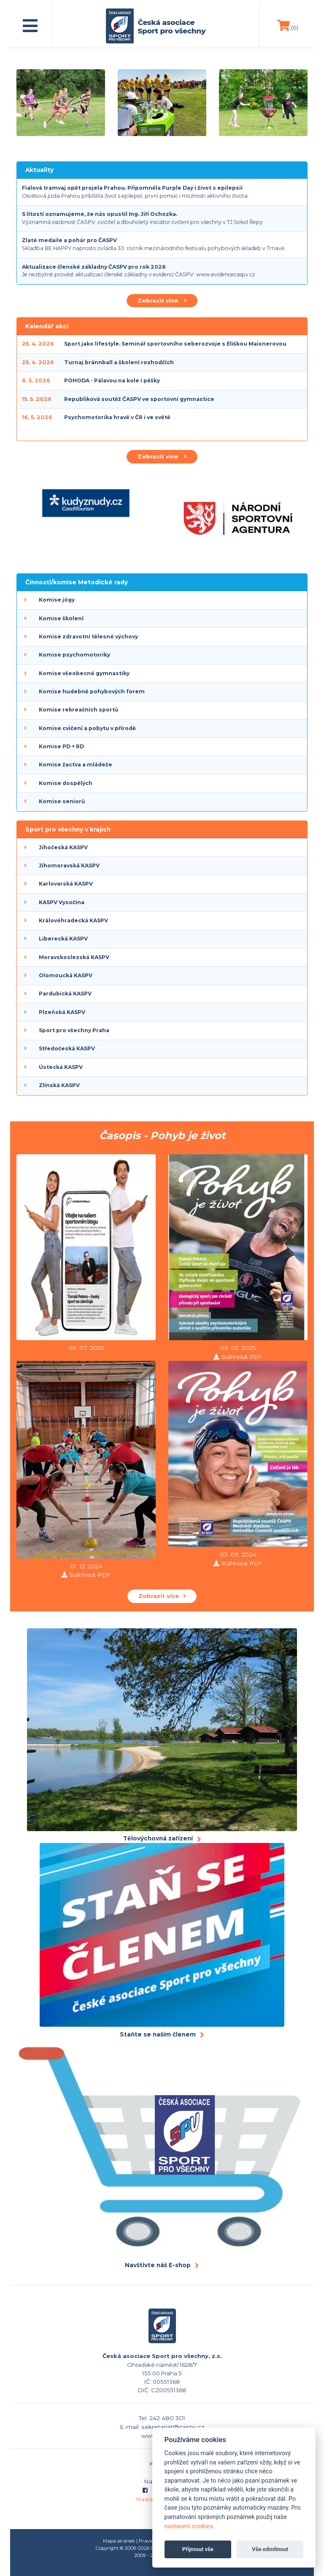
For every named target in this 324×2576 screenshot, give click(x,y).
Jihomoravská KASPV (69, 865)
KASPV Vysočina (61, 902)
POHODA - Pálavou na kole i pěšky (112, 380)
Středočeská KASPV (67, 1048)
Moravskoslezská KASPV (74, 957)
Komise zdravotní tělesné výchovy (88, 636)
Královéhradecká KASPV (73, 920)
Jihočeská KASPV (63, 847)
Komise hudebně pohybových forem (92, 691)
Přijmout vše (197, 2549)
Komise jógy (57, 600)
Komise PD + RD (61, 746)
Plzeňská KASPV (62, 1012)
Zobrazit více (162, 300)
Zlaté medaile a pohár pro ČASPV (69, 240)
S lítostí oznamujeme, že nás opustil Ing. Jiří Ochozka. (99, 214)
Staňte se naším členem (158, 2034)
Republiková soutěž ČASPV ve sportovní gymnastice (139, 399)
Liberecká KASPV (63, 938)
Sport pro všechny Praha (74, 1030)
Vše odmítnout (270, 2549)
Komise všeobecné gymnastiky (84, 673)
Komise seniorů (62, 801)
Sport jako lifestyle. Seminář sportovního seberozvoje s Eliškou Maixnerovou (175, 344)
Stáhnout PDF (241, 1356)
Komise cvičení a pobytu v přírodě (87, 728)
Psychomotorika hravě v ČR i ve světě (117, 417)
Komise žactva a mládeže (75, 764)
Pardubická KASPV (65, 993)
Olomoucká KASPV (65, 975)
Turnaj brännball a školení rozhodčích (119, 362)
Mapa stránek (119, 2541)
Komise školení (61, 618)
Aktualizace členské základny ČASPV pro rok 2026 (94, 267)
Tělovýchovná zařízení (158, 1838)
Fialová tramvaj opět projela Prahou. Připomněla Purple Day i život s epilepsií (132, 188)
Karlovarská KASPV (66, 883)
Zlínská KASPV (59, 1085)
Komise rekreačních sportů (78, 709)
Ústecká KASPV (61, 1067)
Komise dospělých (65, 783)
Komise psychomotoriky (74, 654)
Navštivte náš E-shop (158, 2265)
